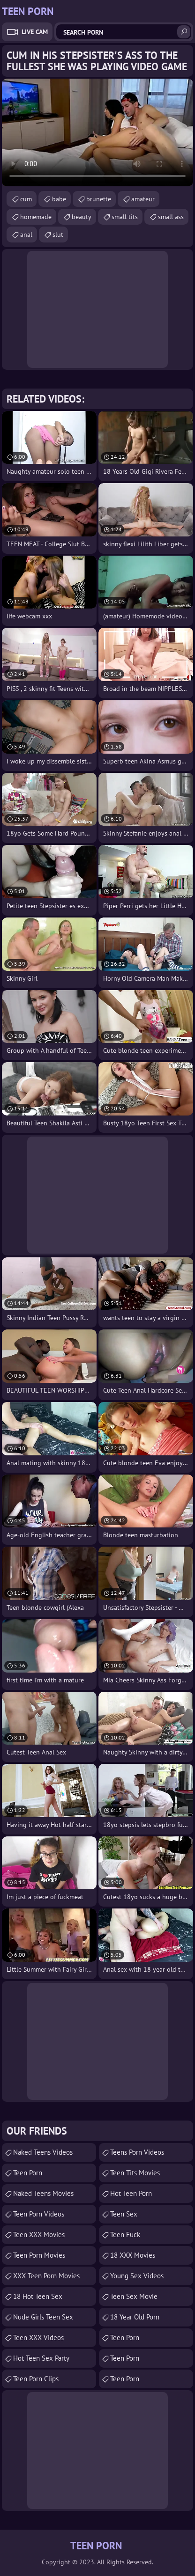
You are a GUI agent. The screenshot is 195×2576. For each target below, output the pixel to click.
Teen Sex (123, 2213)
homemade (36, 217)
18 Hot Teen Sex (37, 2296)
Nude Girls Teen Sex (43, 2316)
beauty (81, 217)
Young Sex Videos (137, 2275)
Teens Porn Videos (137, 2152)
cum (26, 199)
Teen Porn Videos (38, 2213)
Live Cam (35, 32)
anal (26, 234)
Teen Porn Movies (39, 2255)
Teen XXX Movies (39, 2234)
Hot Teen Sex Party (41, 2358)
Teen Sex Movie (134, 2296)
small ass (171, 217)
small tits (125, 217)
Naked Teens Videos (43, 2152)
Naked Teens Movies (43, 2193)
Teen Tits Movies (135, 2172)
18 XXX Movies (132, 2255)
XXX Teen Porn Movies (46, 2275)
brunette (98, 199)
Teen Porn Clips (36, 2378)
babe (59, 199)
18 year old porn (134, 2316)
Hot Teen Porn (131, 2193)
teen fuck (125, 2234)
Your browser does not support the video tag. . (97, 132)
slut (57, 234)
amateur (143, 199)
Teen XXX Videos (38, 2337)
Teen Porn (27, 2172)
